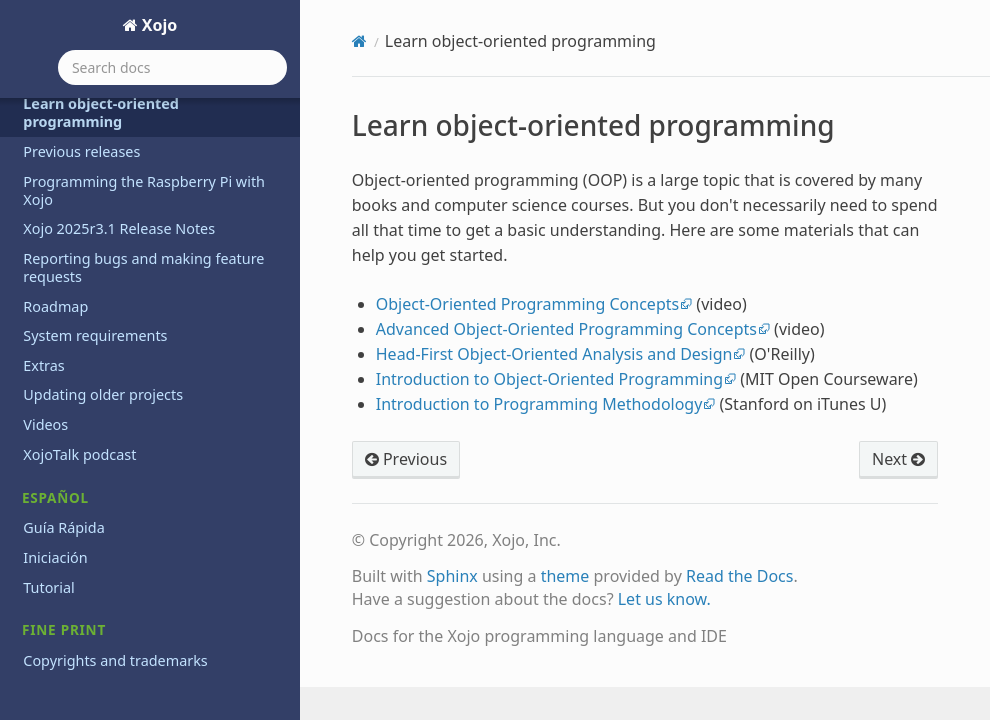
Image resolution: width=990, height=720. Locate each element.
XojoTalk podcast (79, 454)
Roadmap (55, 306)
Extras (43, 365)
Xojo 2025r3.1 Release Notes (119, 228)
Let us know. (664, 599)
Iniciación (55, 557)
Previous (406, 459)
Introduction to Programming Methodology (539, 404)
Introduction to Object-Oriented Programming (549, 379)
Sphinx (452, 576)
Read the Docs (740, 576)
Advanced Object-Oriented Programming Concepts (566, 329)
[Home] (359, 41)
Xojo (158, 25)
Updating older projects (103, 394)
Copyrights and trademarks (115, 660)
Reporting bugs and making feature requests (143, 267)
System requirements (95, 335)
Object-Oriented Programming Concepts (527, 304)
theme (565, 576)
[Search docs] (172, 67)
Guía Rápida (63, 527)
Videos (45, 424)
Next (898, 459)
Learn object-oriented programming (101, 112)
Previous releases (81, 151)
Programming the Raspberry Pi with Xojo (144, 190)
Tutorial (49, 587)
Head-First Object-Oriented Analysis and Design (554, 354)
